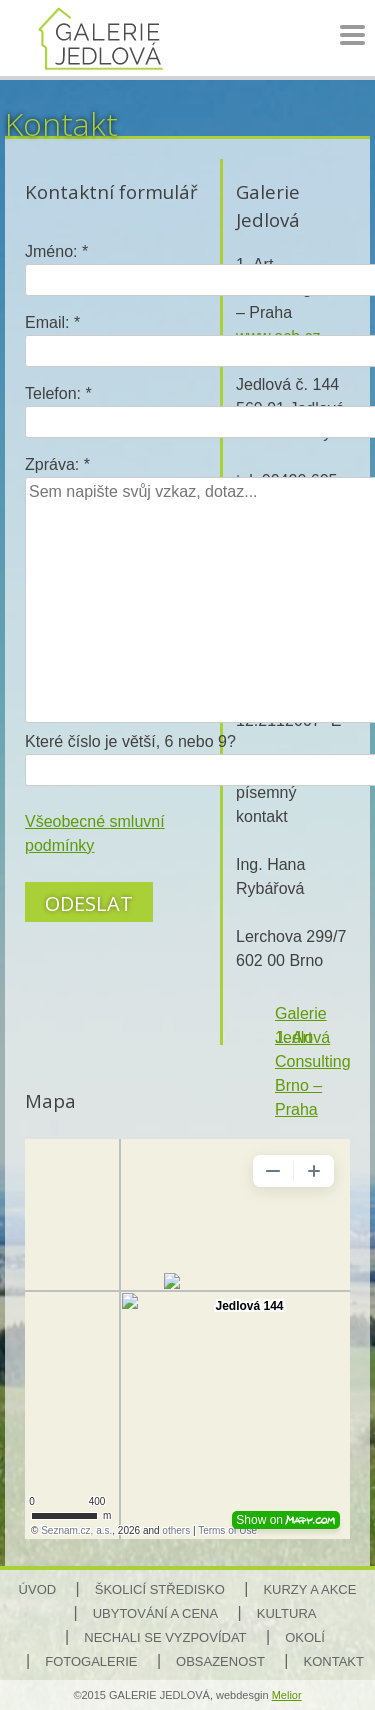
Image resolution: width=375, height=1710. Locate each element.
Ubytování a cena (155, 1613)
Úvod (38, 1589)
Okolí (305, 1637)
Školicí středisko (160, 1589)
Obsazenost (220, 1661)
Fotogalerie (91, 1661)
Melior (287, 1695)
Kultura (287, 1613)
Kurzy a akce (309, 1589)
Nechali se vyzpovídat (165, 1637)
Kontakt (334, 1661)
